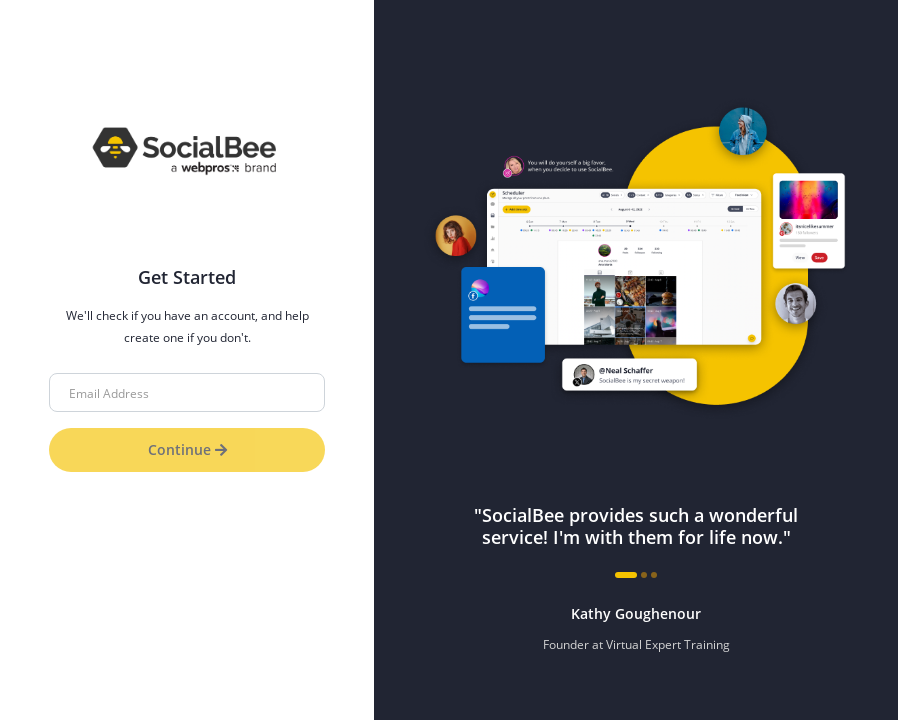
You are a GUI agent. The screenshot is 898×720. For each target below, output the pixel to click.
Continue (187, 449)
